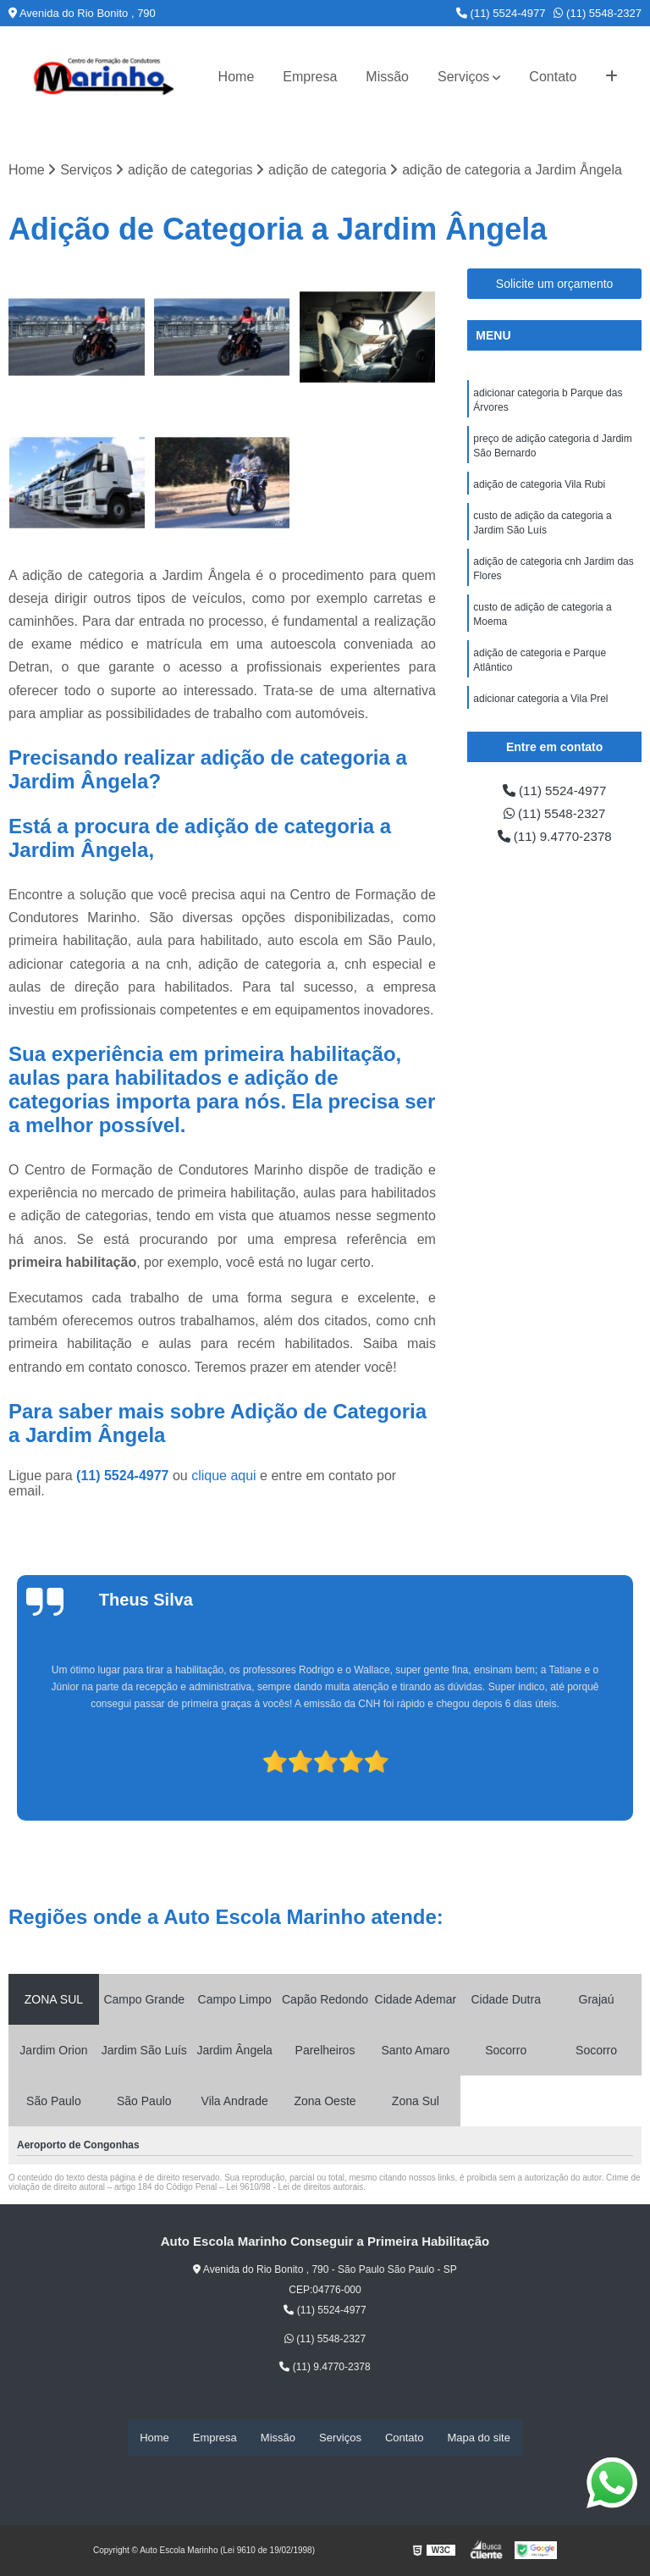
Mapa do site (478, 2438)
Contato (552, 76)
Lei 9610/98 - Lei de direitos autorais (294, 2187)
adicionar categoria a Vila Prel (540, 710)
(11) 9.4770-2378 (554, 839)
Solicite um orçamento (555, 284)
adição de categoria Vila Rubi (539, 489)
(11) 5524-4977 (501, 13)
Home (236, 76)
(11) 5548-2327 (598, 13)
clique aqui (223, 1476)
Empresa (310, 76)
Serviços (463, 76)
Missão (387, 76)
